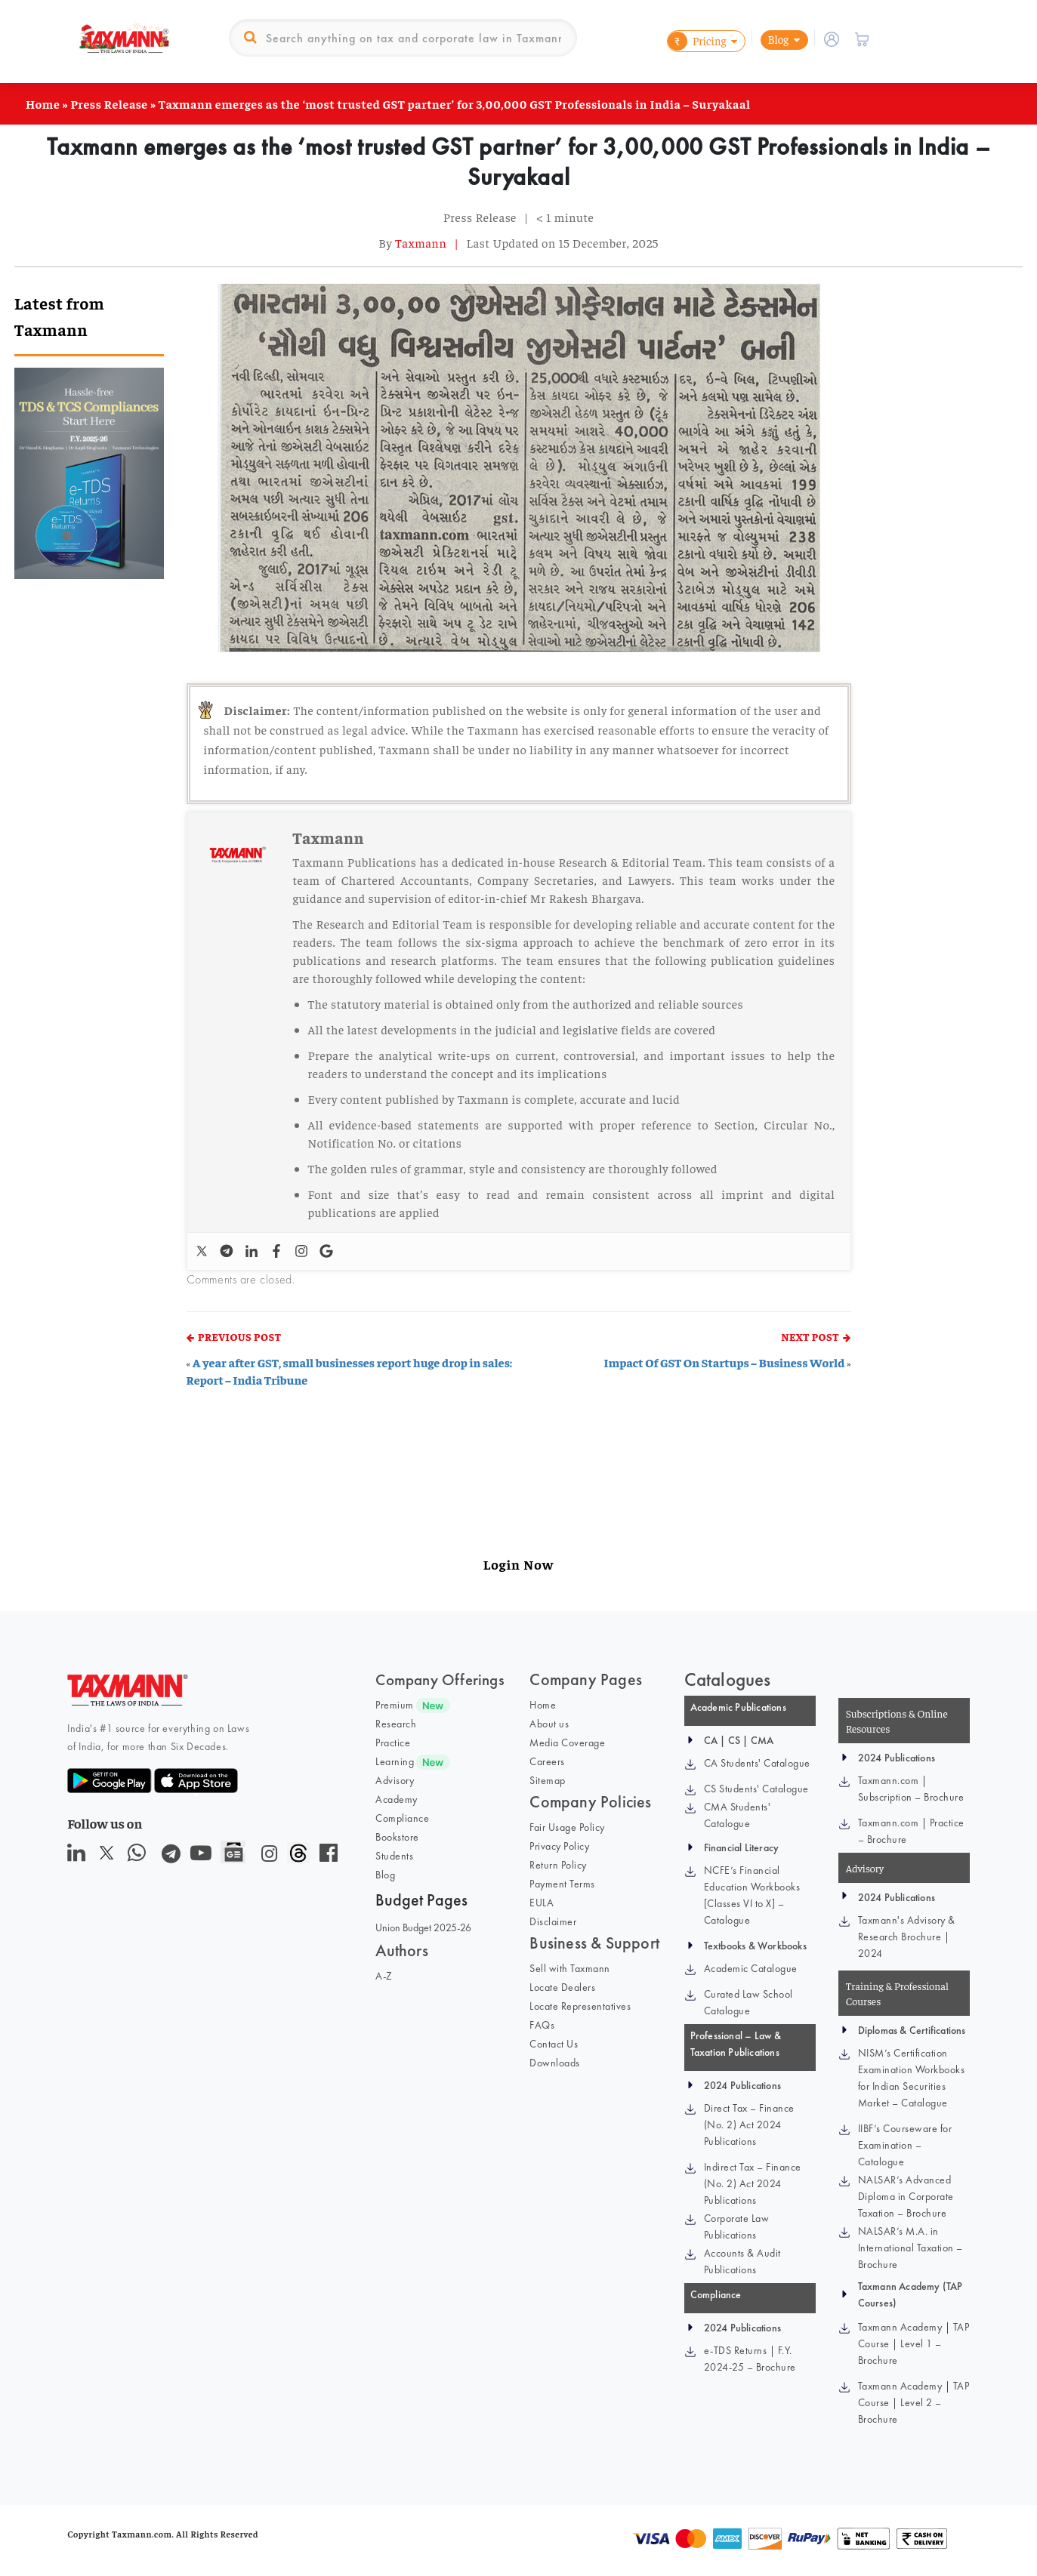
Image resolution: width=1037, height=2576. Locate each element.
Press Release (108, 103)
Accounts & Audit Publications (742, 2261)
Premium (394, 1705)
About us (549, 1723)
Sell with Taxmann (569, 1968)
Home (43, 103)
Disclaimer (552, 1921)
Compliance (402, 1818)
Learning (394, 1761)
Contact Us (553, 2044)
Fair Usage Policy (567, 1827)
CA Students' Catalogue (757, 1763)
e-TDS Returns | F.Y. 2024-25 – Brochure (750, 2358)
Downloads (554, 2062)
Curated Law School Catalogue (748, 2002)
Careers (547, 1761)
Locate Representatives (580, 2006)
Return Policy (558, 1865)
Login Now (518, 1564)
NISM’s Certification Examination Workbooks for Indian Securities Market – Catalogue (911, 2077)
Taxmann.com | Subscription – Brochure (911, 1788)
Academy (396, 1799)
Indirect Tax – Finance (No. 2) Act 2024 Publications (752, 2183)
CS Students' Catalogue (756, 1788)
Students (394, 1856)
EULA (541, 1902)
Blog (778, 39)
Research (395, 1723)
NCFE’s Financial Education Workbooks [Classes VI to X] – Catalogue (752, 1895)
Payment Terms (562, 1883)
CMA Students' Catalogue (737, 1815)
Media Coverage (567, 1742)
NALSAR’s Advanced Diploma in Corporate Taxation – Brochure (906, 2196)
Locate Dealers (562, 1987)
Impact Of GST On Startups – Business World (723, 1362)
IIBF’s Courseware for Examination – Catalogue (905, 2145)
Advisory (394, 1780)
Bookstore (397, 1837)
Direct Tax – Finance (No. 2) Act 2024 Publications (749, 2124)
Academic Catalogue (751, 1968)
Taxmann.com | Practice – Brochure (911, 1831)
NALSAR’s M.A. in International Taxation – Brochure (910, 2247)
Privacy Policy (559, 1846)
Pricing (697, 41)
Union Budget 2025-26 (423, 1927)
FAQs (541, 2025)
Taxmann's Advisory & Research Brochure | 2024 (906, 1936)
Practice (392, 1742)
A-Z (384, 1976)
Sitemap (547, 1780)
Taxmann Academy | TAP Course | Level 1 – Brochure (914, 2343)
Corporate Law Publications (737, 2226)
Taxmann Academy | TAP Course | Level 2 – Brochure (914, 2402)
